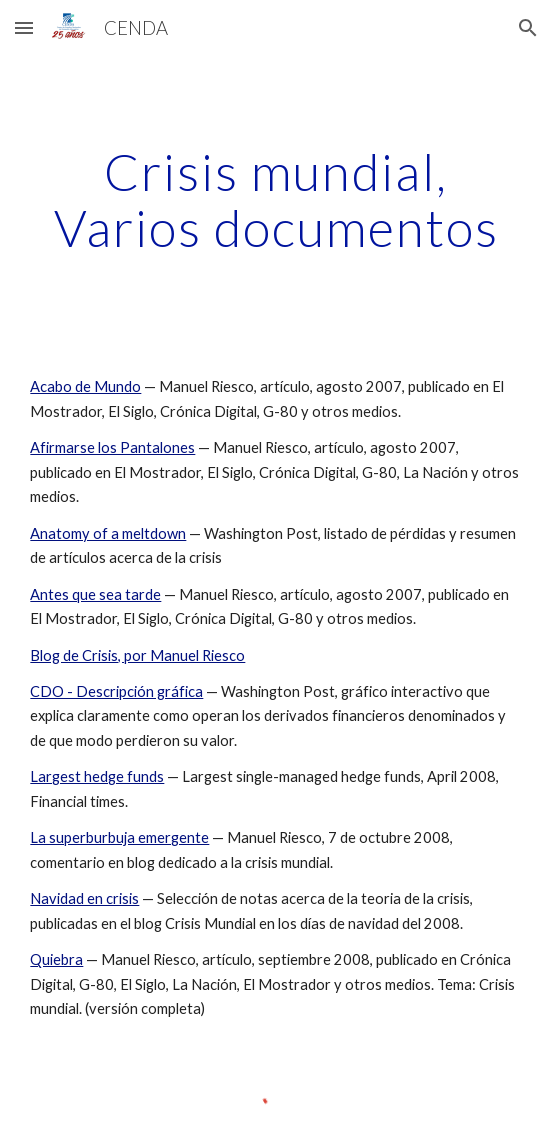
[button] (24, 27)
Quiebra (56, 959)
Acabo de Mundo (85, 386)
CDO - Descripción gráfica (116, 691)
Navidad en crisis (84, 898)
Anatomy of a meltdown (108, 533)
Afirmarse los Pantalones (112, 447)
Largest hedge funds (97, 776)
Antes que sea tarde (95, 594)
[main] (275, 199)
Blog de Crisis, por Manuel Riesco (137, 655)
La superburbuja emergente (119, 837)
